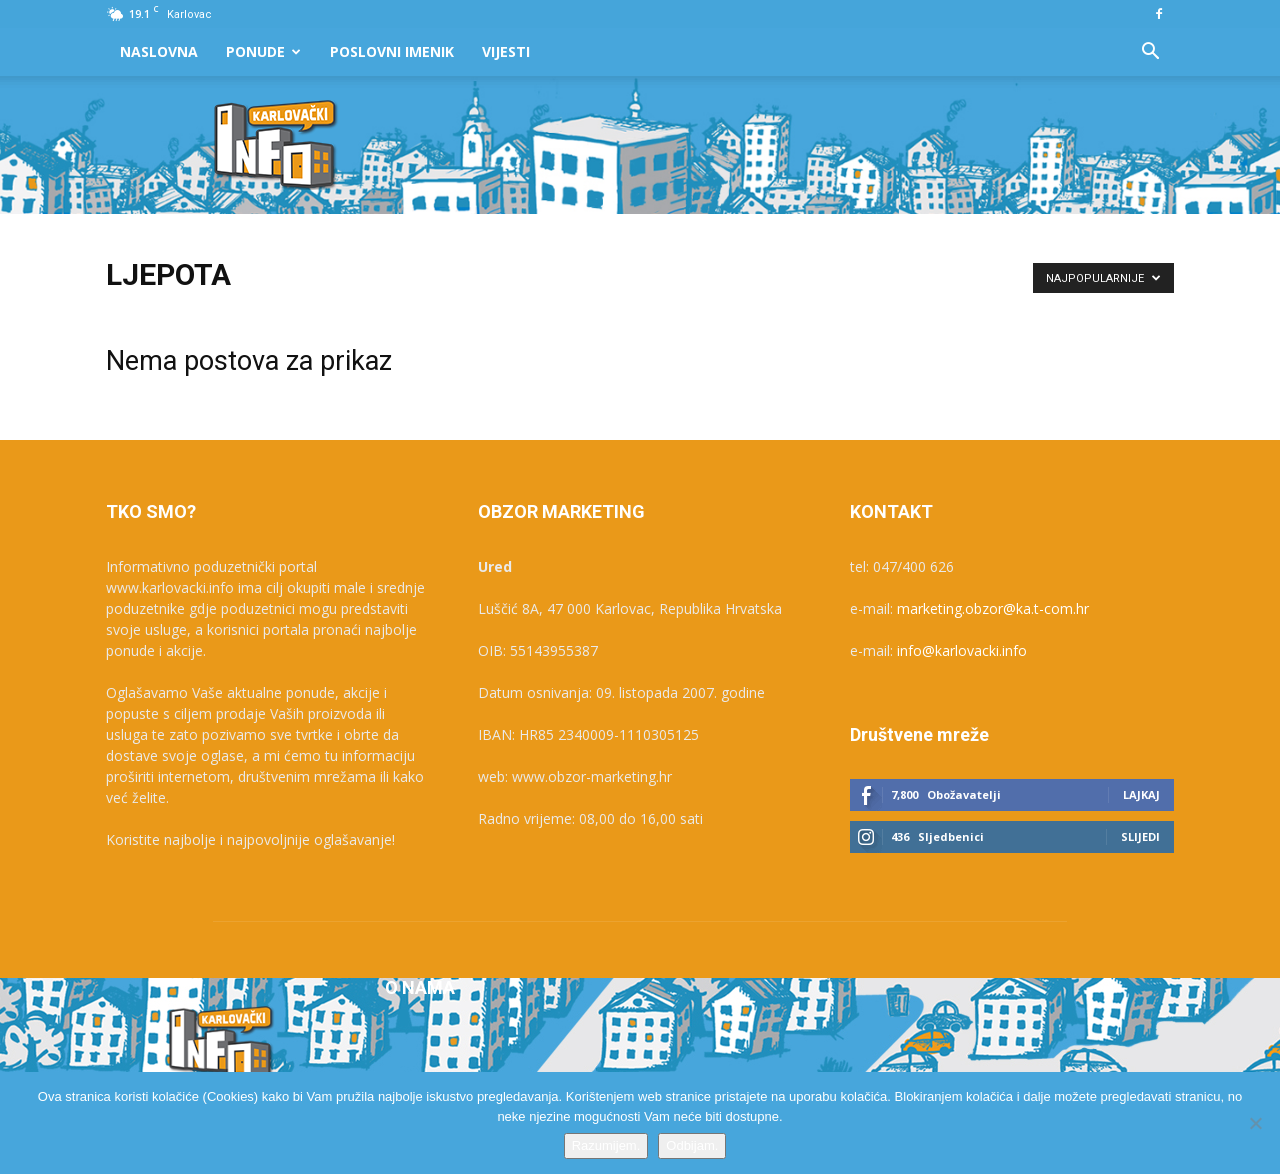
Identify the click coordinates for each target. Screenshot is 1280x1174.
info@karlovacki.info (962, 650)
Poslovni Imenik (392, 51)
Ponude (263, 51)
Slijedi (1140, 836)
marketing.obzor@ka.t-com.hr (993, 608)
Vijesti (506, 51)
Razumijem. (606, 1145)
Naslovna (159, 51)
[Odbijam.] (1255, 1123)
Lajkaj (1141, 794)
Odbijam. (692, 1145)
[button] (1150, 53)
